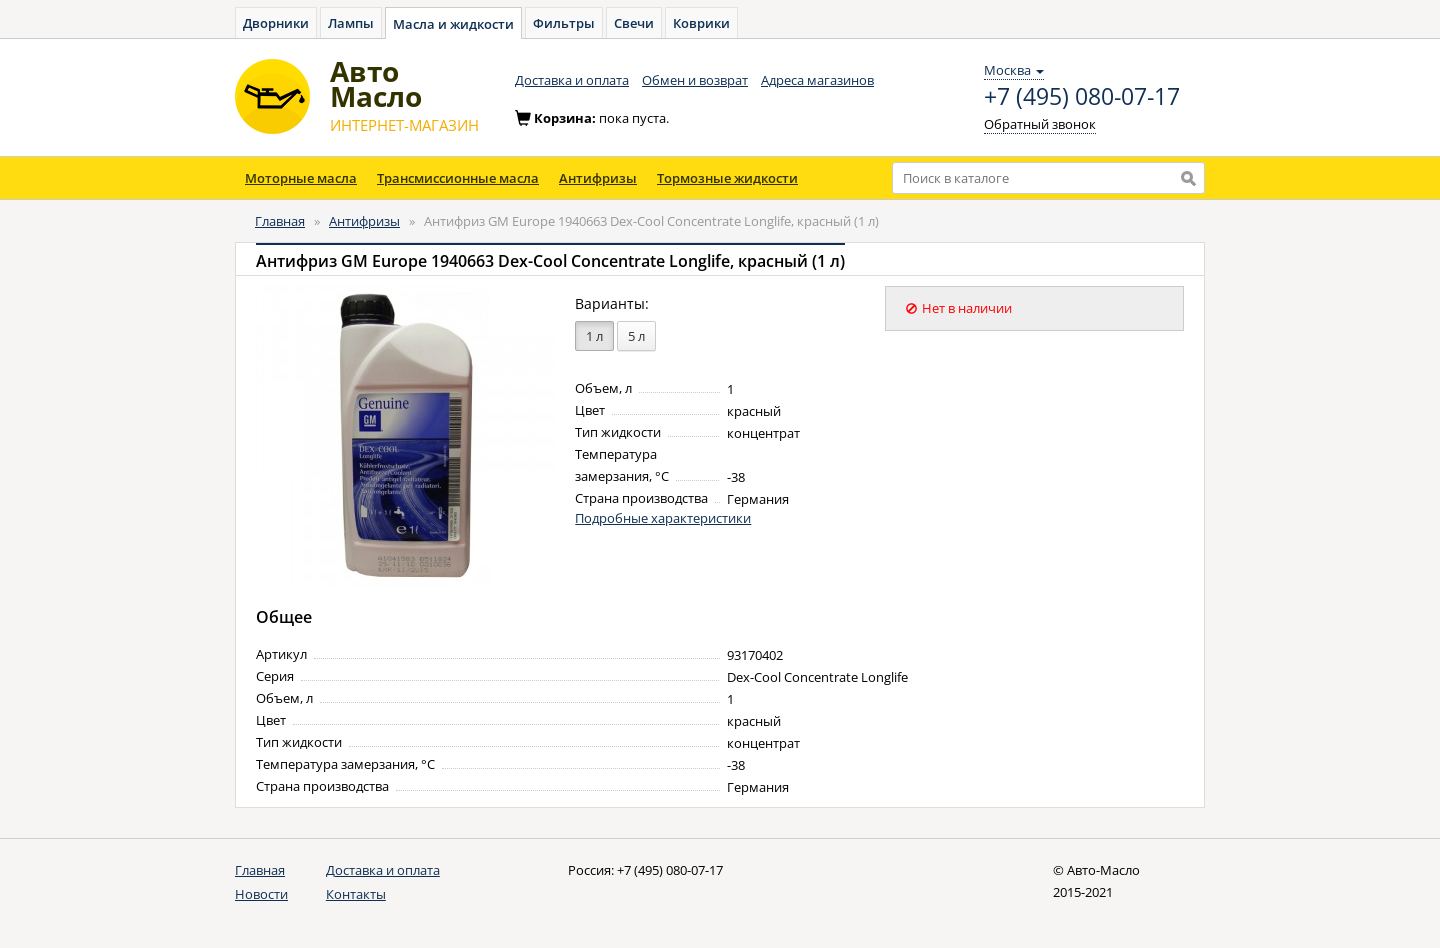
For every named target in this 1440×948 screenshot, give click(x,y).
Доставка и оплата (572, 80)
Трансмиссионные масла (458, 178)
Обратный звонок (1040, 124)
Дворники (276, 23)
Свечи (634, 23)
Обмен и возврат (695, 80)
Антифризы (598, 178)
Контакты (356, 894)
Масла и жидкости (453, 24)
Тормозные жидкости (727, 178)
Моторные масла (301, 178)
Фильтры (564, 23)
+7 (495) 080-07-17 (1082, 97)
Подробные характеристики (663, 518)
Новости (261, 894)
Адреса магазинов (817, 80)
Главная (280, 221)
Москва (1014, 70)
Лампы (351, 23)
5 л (636, 336)
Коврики (701, 23)
